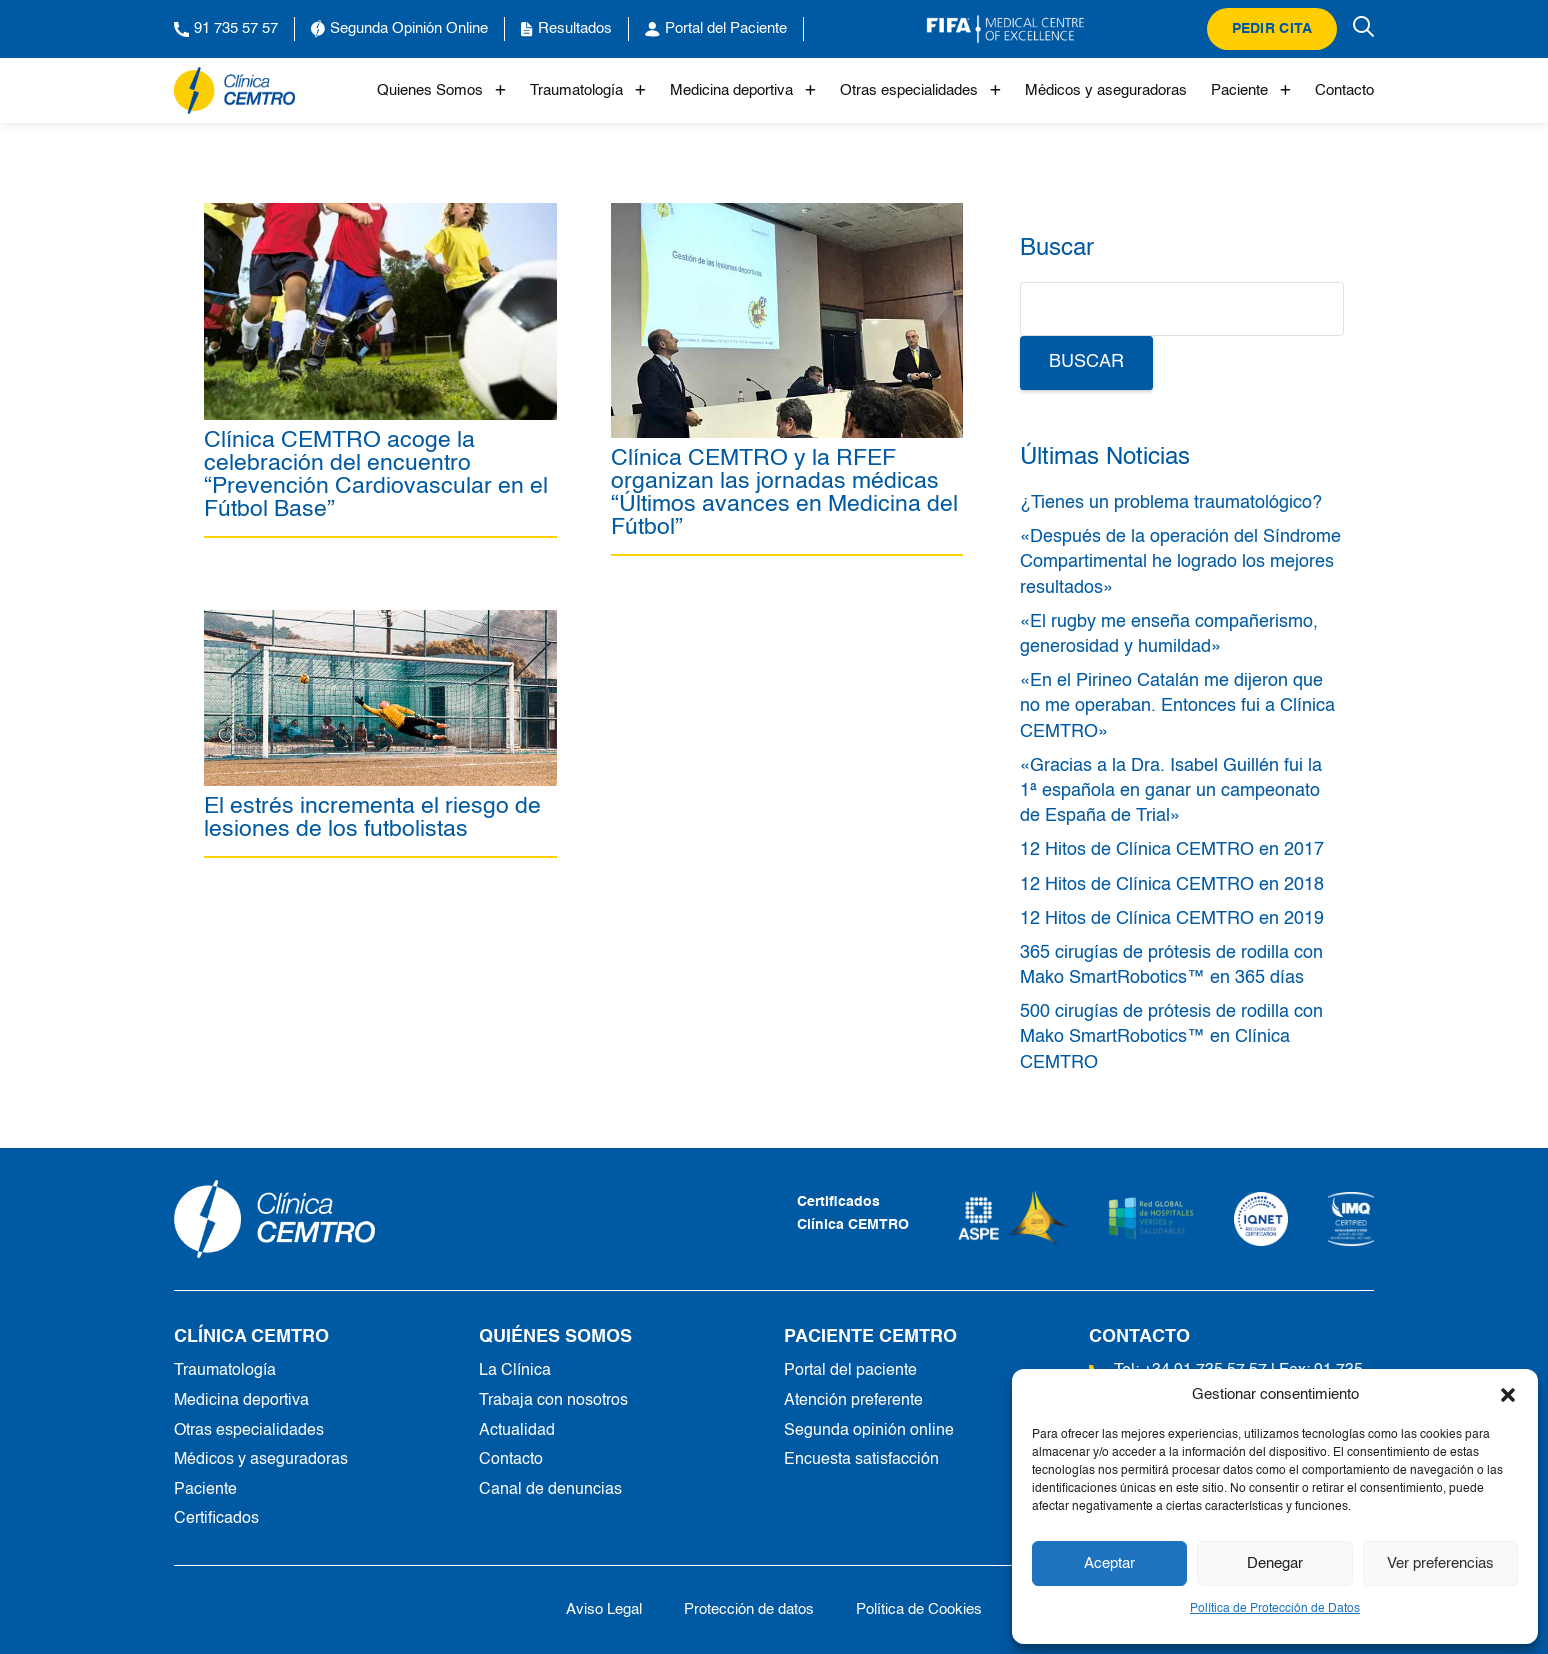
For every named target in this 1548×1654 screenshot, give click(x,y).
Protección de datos (749, 1609)
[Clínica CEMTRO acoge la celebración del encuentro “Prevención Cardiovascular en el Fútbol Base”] (380, 214)
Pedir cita (1272, 29)
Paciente (1251, 90)
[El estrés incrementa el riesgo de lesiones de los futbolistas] (380, 621)
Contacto (1344, 90)
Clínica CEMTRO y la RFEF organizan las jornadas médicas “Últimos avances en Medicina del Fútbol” (784, 493)
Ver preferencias (1440, 1563)
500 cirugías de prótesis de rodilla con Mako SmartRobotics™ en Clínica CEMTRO (1171, 1037)
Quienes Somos (441, 90)
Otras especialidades (920, 90)
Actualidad (517, 1431)
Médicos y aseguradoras (1106, 90)
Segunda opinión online (869, 1431)
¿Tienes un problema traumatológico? (1171, 503)
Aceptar (1109, 1563)
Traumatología (588, 90)
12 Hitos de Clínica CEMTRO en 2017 (1172, 850)
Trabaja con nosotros (553, 1401)
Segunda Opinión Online (399, 29)
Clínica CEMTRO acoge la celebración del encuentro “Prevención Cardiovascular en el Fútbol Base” (376, 475)
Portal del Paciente (716, 29)
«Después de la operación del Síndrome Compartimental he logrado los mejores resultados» (1180, 562)
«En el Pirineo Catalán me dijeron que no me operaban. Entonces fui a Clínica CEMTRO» (1177, 706)
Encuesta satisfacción (861, 1460)
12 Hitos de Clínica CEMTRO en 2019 (1172, 919)
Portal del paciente (850, 1371)
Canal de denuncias (550, 1490)
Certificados (216, 1519)
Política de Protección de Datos (1275, 1609)
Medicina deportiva (743, 90)
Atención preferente (853, 1401)
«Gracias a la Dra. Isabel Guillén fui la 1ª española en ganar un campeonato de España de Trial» (1171, 791)
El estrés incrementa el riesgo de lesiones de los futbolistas (372, 819)
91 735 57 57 (226, 29)
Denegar (1275, 1563)
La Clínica (515, 1371)
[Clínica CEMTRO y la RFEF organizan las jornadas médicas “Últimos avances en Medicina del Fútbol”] (787, 214)
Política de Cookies (919, 1609)
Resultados (566, 29)
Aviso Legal (604, 1609)
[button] (1508, 1395)
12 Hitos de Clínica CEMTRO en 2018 (1172, 885)
